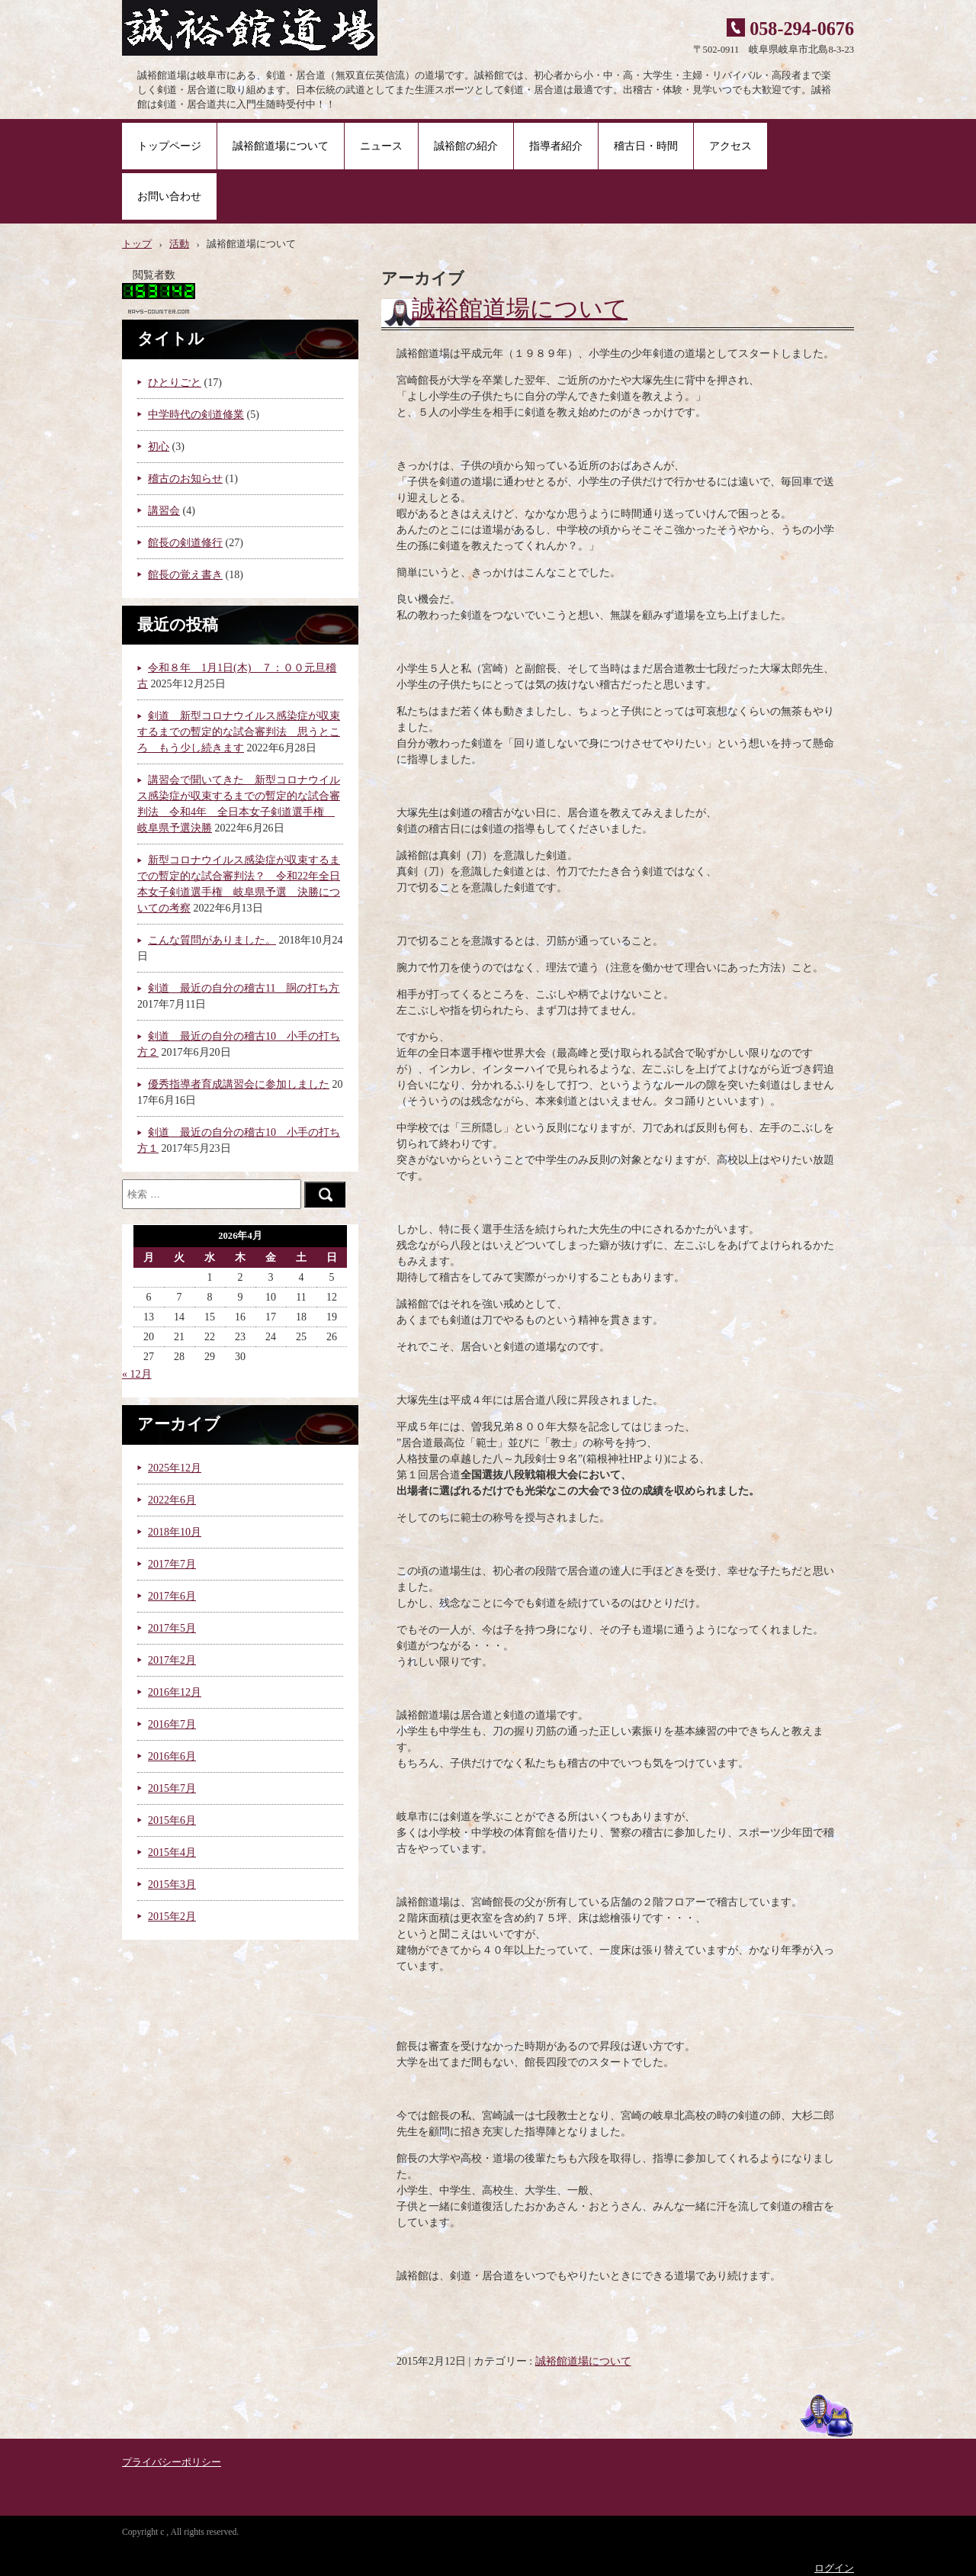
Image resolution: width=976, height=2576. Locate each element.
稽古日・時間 (646, 146)
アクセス (730, 146)
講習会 (164, 510)
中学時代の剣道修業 (196, 414)
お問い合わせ (169, 196)
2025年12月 (174, 1468)
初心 (158, 446)
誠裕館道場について (281, 146)
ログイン (834, 2568)
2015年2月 (172, 1916)
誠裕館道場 (257, 30)
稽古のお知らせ (185, 478)
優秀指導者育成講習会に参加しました (238, 1084)
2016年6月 (172, 1756)
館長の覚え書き (185, 574)
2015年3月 (172, 1884)
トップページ (169, 146)
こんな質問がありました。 (212, 940)
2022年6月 (172, 1500)
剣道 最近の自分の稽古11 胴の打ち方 (243, 988)
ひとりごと (174, 382)
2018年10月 (174, 1532)
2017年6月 (172, 1596)
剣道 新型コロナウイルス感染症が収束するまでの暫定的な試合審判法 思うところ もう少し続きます (238, 732)
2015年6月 (172, 1820)
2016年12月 (174, 1692)
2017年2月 (172, 1660)
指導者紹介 (556, 146)
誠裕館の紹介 (466, 146)
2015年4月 (172, 1852)
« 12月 (137, 1374)
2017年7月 (172, 1564)
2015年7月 (172, 1788)
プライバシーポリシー (171, 2462)
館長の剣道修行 (185, 542)
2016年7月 (172, 1724)
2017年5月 (172, 1628)
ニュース (381, 146)
